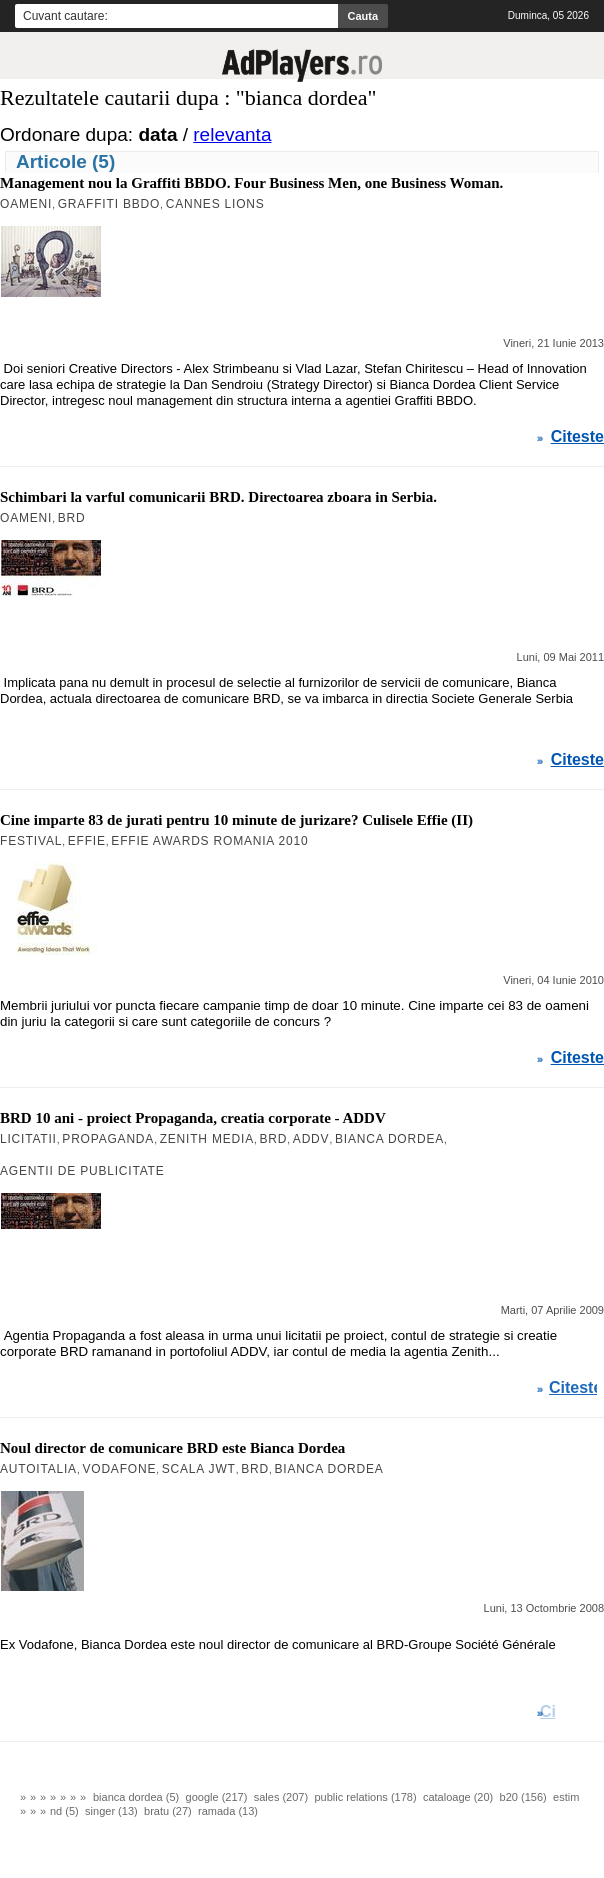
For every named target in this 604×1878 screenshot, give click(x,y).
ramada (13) (228, 1811)
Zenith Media (207, 1139)
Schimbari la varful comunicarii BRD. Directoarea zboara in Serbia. (218, 497)
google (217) (217, 1797)
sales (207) (281, 1797)
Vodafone (119, 1469)
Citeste (577, 437)
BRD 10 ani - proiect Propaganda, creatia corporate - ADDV (193, 1118)
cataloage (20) (458, 1797)
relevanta (232, 134)
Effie (87, 841)
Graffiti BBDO (109, 204)
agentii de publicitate (82, 1171)
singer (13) (111, 1811)
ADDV (311, 1139)
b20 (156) (523, 1797)
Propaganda (108, 1139)
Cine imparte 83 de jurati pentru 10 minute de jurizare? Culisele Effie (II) (236, 820)
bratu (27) (168, 1811)
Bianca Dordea (389, 1139)
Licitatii (28, 1139)
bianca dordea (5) (136, 1797)
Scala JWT (199, 1469)
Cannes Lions (215, 204)
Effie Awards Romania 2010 (209, 841)
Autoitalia (38, 1469)
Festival (31, 841)
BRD (72, 518)
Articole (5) (65, 161)
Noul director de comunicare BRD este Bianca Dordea (172, 1448)
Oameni (26, 204)
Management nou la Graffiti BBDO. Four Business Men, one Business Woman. (251, 183)
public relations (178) (365, 1797)
